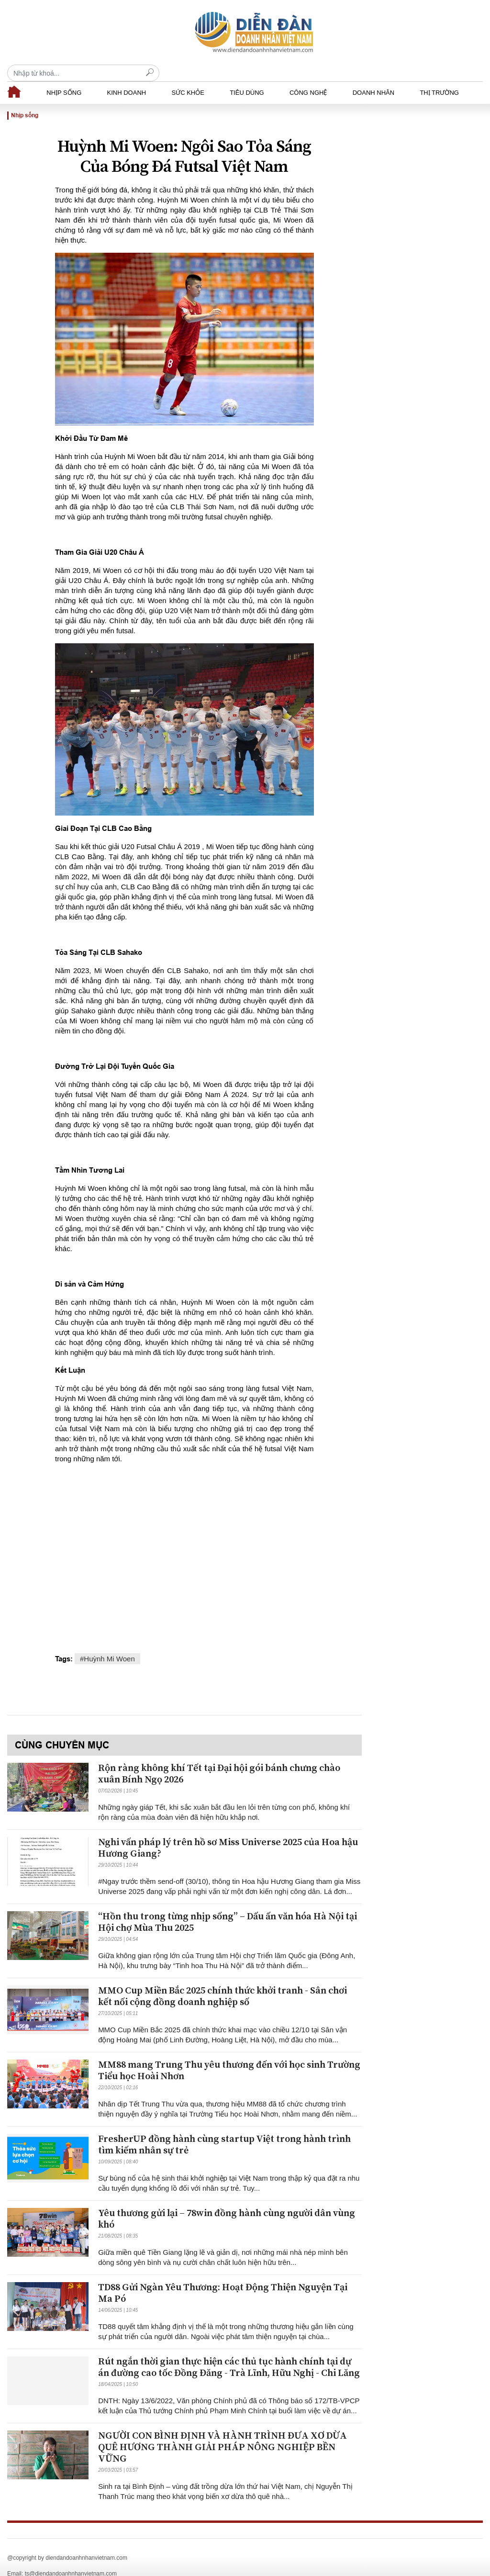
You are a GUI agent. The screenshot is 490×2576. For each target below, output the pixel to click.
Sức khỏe (187, 75)
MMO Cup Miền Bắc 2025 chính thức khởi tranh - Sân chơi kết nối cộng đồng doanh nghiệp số (222, 1980)
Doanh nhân (373, 75)
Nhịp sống (63, 75)
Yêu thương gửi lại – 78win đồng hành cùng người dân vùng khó (226, 2202)
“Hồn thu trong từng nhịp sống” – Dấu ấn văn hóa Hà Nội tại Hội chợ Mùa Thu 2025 (227, 1905)
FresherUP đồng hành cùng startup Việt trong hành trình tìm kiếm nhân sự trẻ (224, 2128)
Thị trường (439, 75)
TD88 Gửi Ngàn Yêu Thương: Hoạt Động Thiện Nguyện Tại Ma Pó (222, 2276)
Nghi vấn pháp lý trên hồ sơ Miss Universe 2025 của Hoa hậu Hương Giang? (228, 1831)
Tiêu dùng (247, 75)
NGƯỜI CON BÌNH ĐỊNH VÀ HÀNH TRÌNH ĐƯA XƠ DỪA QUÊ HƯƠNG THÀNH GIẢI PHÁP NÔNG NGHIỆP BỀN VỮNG (222, 2430)
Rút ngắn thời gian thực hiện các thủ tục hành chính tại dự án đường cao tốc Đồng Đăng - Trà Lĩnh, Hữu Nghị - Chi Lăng (229, 2351)
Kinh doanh (126, 75)
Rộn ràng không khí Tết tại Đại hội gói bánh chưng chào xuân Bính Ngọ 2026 (219, 1757)
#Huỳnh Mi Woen (107, 1642)
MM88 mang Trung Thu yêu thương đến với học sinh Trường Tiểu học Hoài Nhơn (229, 2054)
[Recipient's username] (407, 32)
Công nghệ (308, 75)
